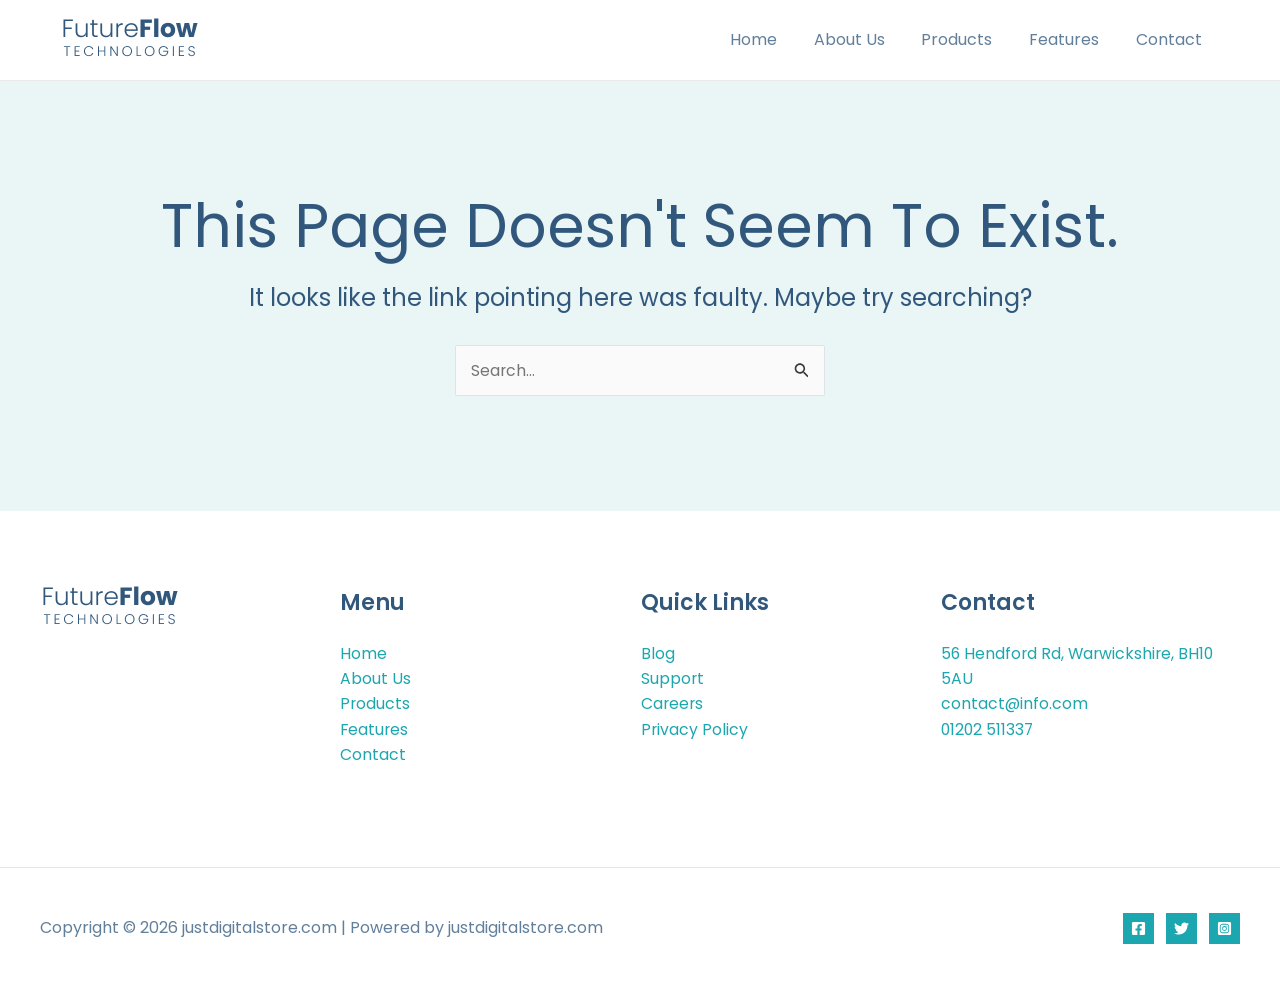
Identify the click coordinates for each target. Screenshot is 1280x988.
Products (968, 39)
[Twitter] (1181, 928)
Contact (1171, 39)
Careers (673, 702)
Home (774, 39)
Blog (658, 651)
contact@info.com (1015, 702)
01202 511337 (988, 728)
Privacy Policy (695, 728)
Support (673, 677)
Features (1071, 39)
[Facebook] (1138, 928)
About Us (865, 39)
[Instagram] (1224, 928)
